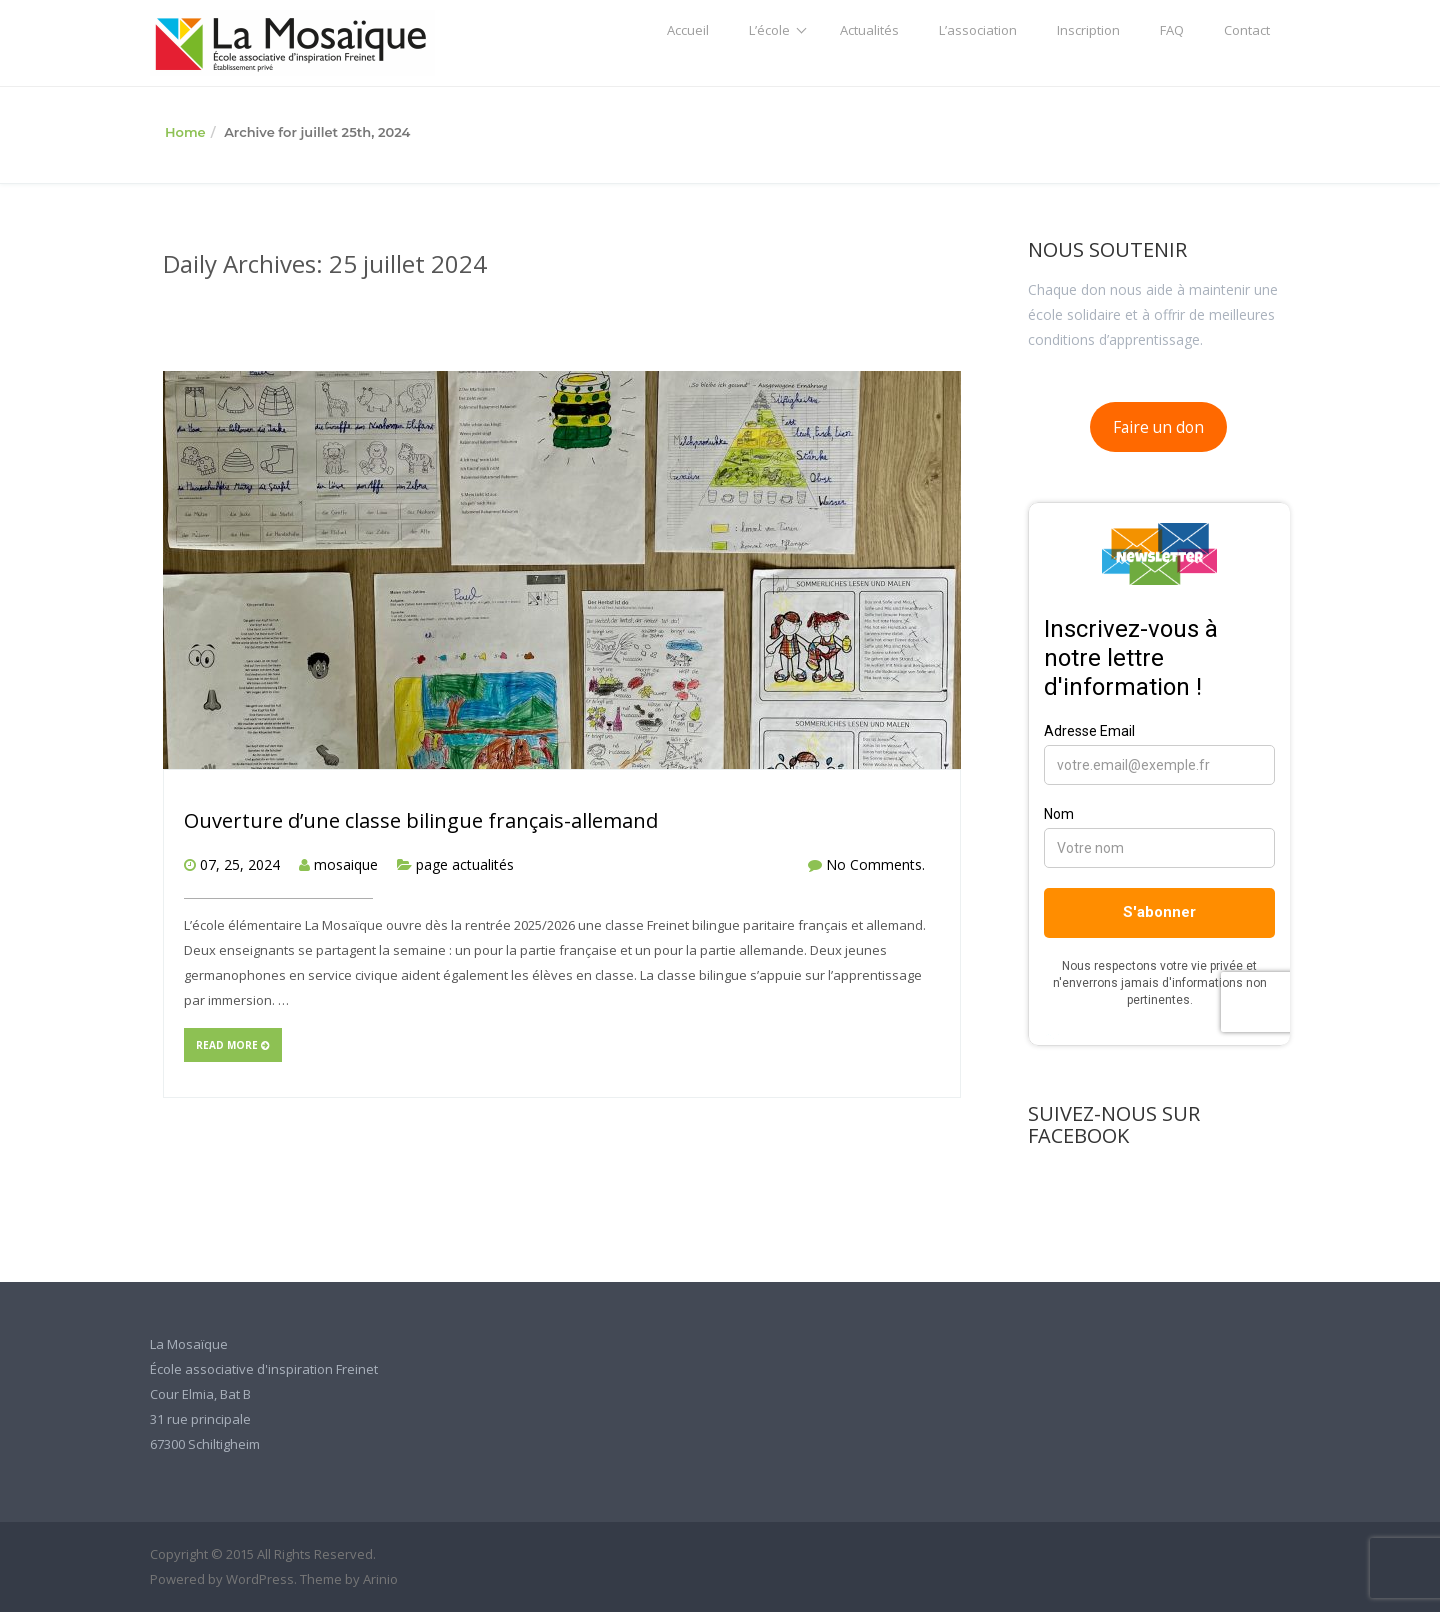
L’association (978, 30)
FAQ (1172, 30)
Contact (1247, 30)
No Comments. (875, 864)
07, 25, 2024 (240, 864)
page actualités (465, 864)
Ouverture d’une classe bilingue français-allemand (421, 820)
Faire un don (1158, 427)
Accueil (688, 30)
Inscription (1088, 30)
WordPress (260, 1579)
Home (185, 132)
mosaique (346, 864)
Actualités (869, 30)
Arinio (380, 1579)
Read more (233, 1045)
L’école (769, 30)
